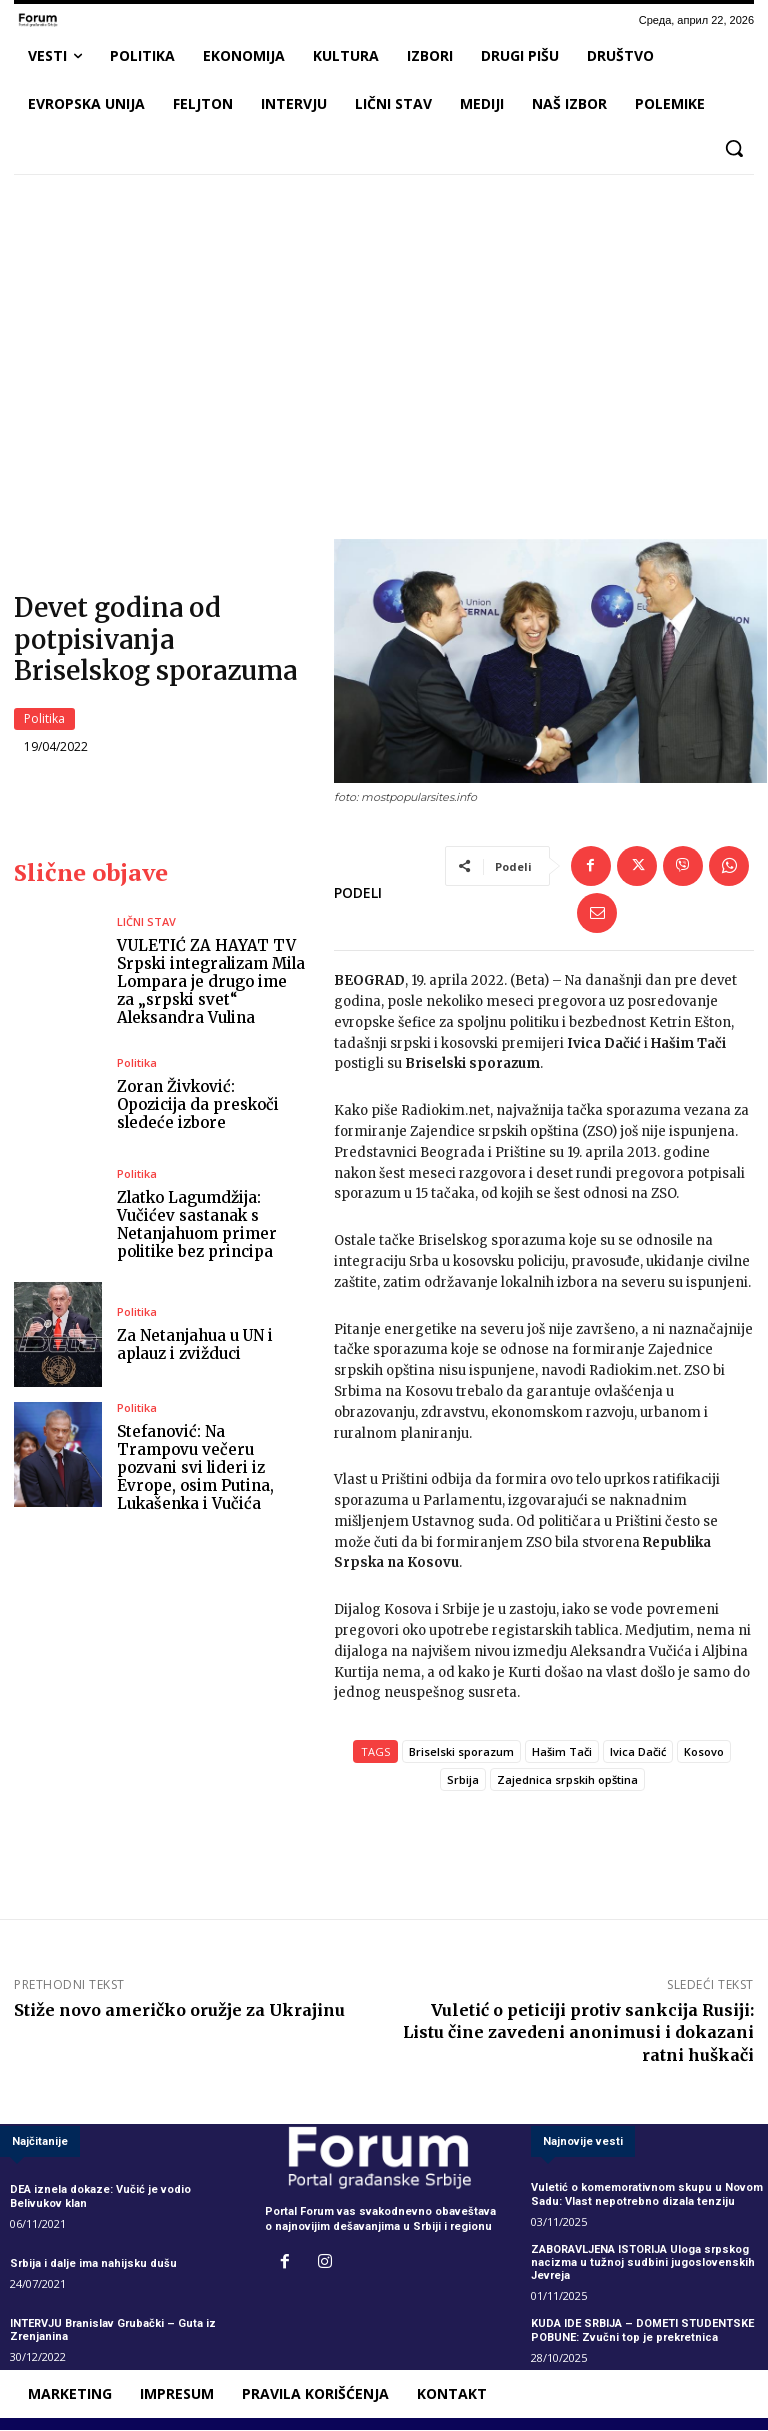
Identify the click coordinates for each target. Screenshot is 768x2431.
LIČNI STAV (146, 921)
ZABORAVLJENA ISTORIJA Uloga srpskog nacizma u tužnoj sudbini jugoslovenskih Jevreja (643, 2262)
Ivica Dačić (638, 1751)
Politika (44, 720)
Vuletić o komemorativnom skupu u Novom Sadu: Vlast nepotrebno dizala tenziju (647, 2195)
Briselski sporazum (461, 1751)
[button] (734, 148)
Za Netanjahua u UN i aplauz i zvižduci (195, 1345)
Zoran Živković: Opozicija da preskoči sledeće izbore (198, 1104)
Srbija (463, 1779)
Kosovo (704, 1751)
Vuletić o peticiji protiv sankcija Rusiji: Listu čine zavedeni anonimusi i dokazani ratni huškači (578, 2032)
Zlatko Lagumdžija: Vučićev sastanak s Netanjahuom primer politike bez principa (197, 1224)
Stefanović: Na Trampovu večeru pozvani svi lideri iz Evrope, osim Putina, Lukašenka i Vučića (195, 1468)
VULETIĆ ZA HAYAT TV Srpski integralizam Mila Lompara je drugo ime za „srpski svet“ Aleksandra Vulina (211, 981)
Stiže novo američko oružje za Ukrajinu (179, 2010)
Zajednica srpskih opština (567, 1779)
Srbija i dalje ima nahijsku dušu (93, 2263)
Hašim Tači (562, 1751)
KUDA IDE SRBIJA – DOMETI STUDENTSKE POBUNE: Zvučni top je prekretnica (642, 2331)
